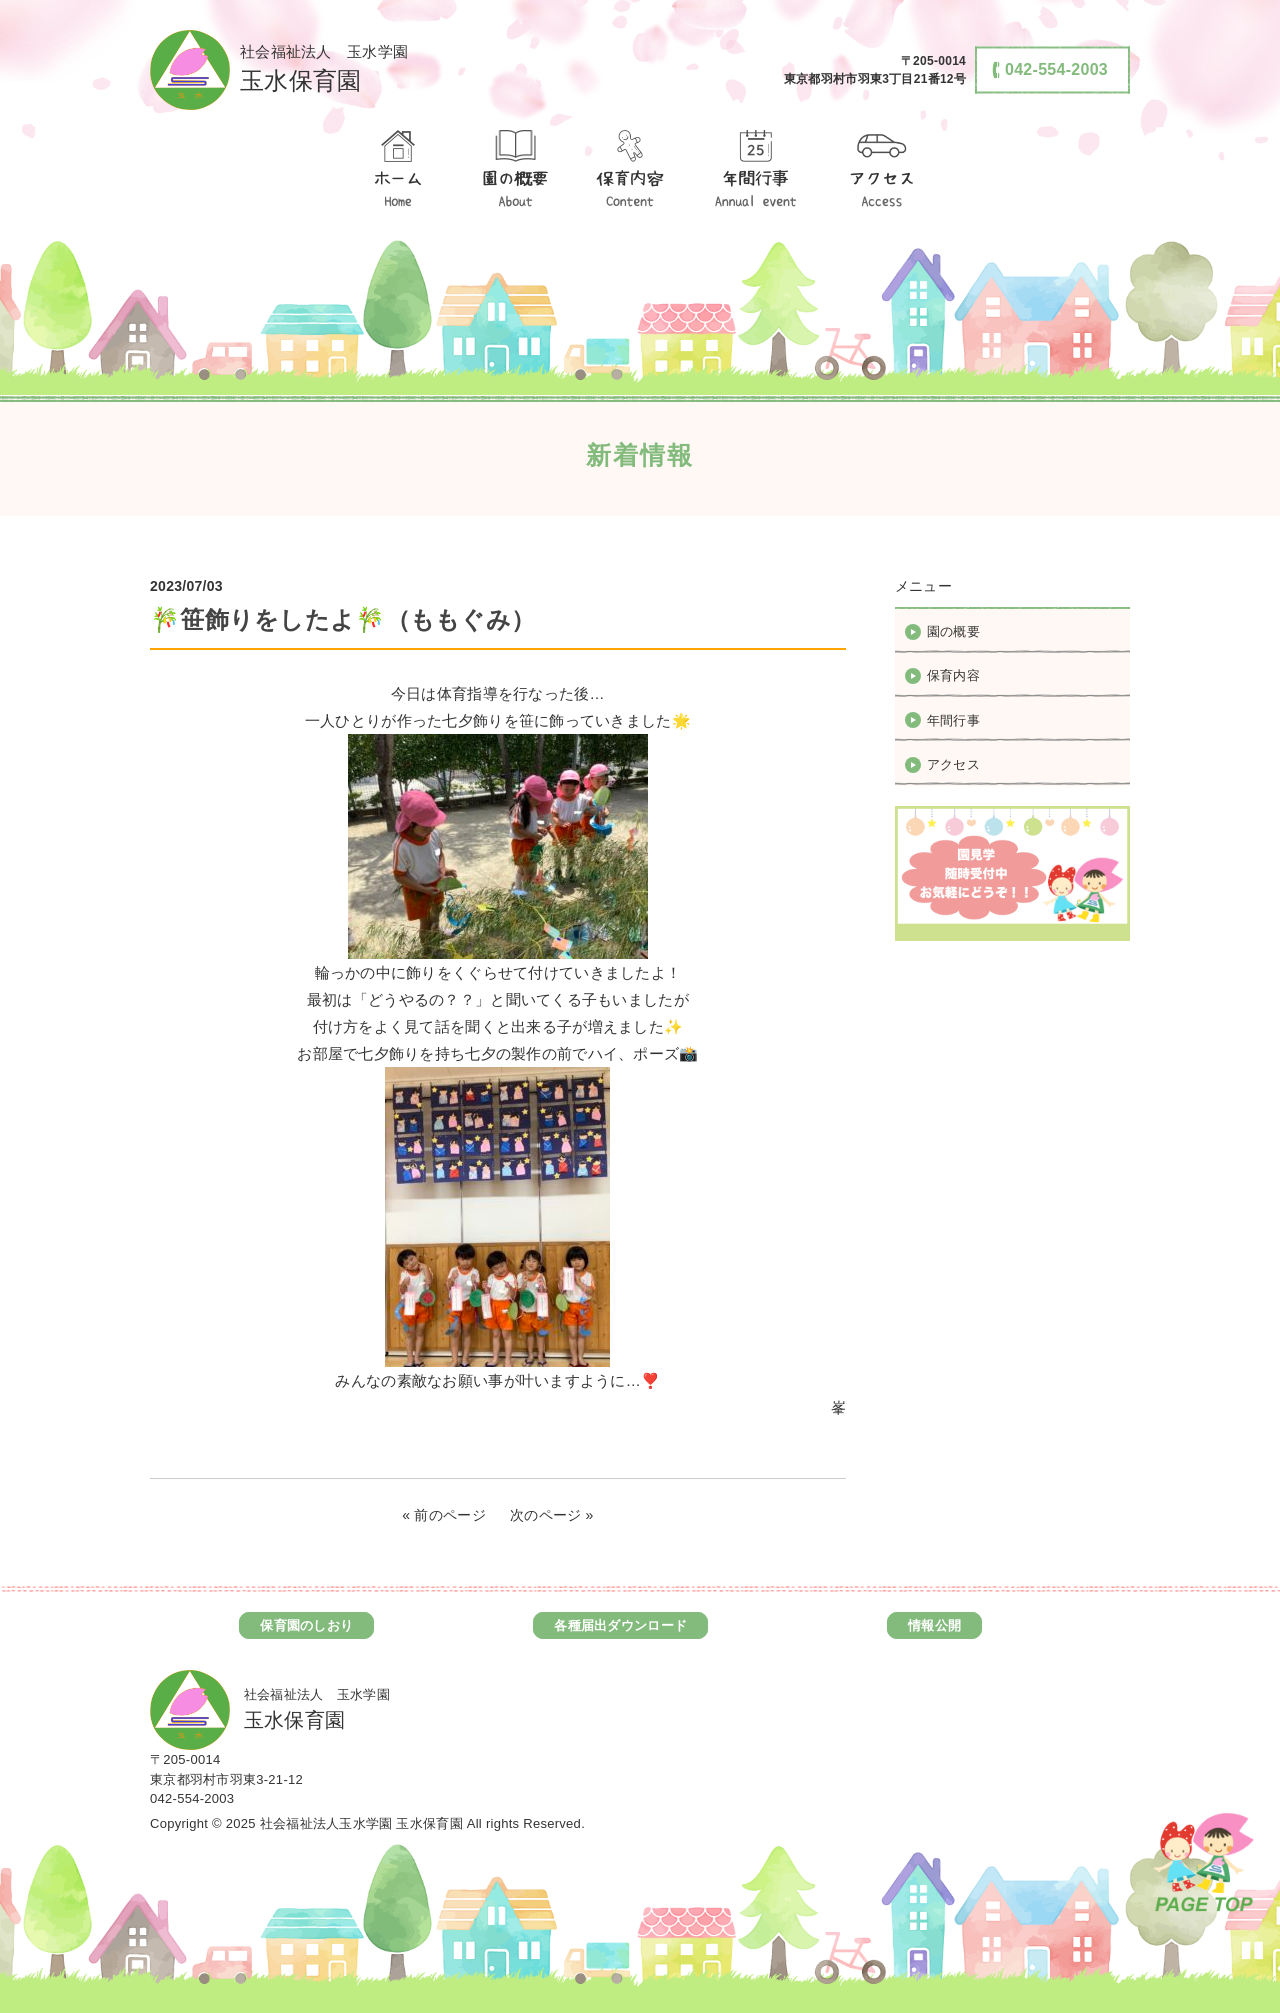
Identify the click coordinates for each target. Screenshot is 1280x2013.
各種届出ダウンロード (620, 1625)
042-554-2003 (192, 1798)
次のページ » (552, 1515)
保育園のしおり (306, 1625)
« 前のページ (444, 1515)
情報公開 (934, 1625)
